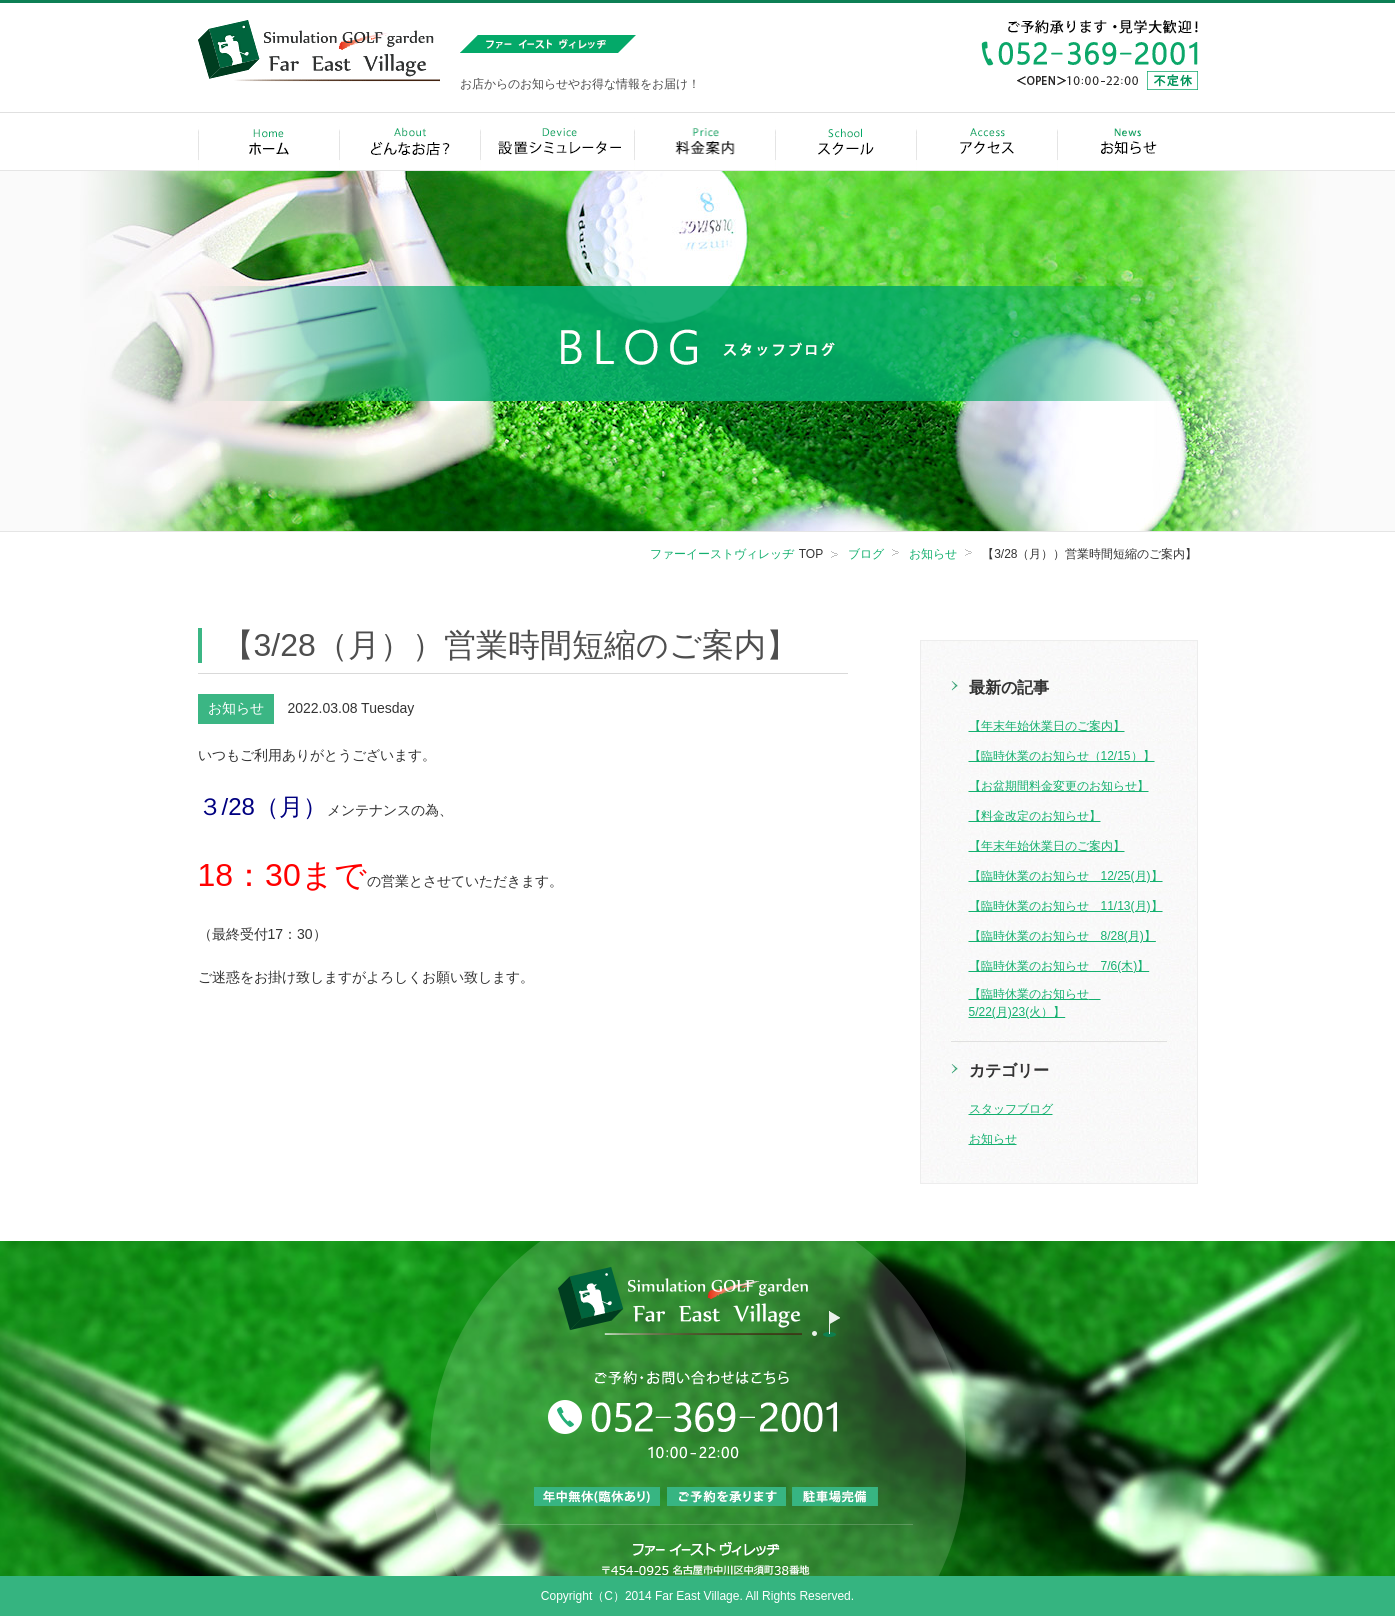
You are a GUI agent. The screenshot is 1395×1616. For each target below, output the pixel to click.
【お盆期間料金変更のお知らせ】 (1059, 786)
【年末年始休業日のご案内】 (1047, 726)
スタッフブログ (1011, 1109)
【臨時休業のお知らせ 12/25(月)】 (1066, 876)
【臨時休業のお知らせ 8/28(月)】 (1062, 936)
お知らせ (993, 1139)
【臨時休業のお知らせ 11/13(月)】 (1066, 906)
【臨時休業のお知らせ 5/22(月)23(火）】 (1035, 1003)
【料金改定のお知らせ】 (1035, 816)
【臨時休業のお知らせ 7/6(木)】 (1059, 966)
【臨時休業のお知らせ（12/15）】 (1062, 756)
